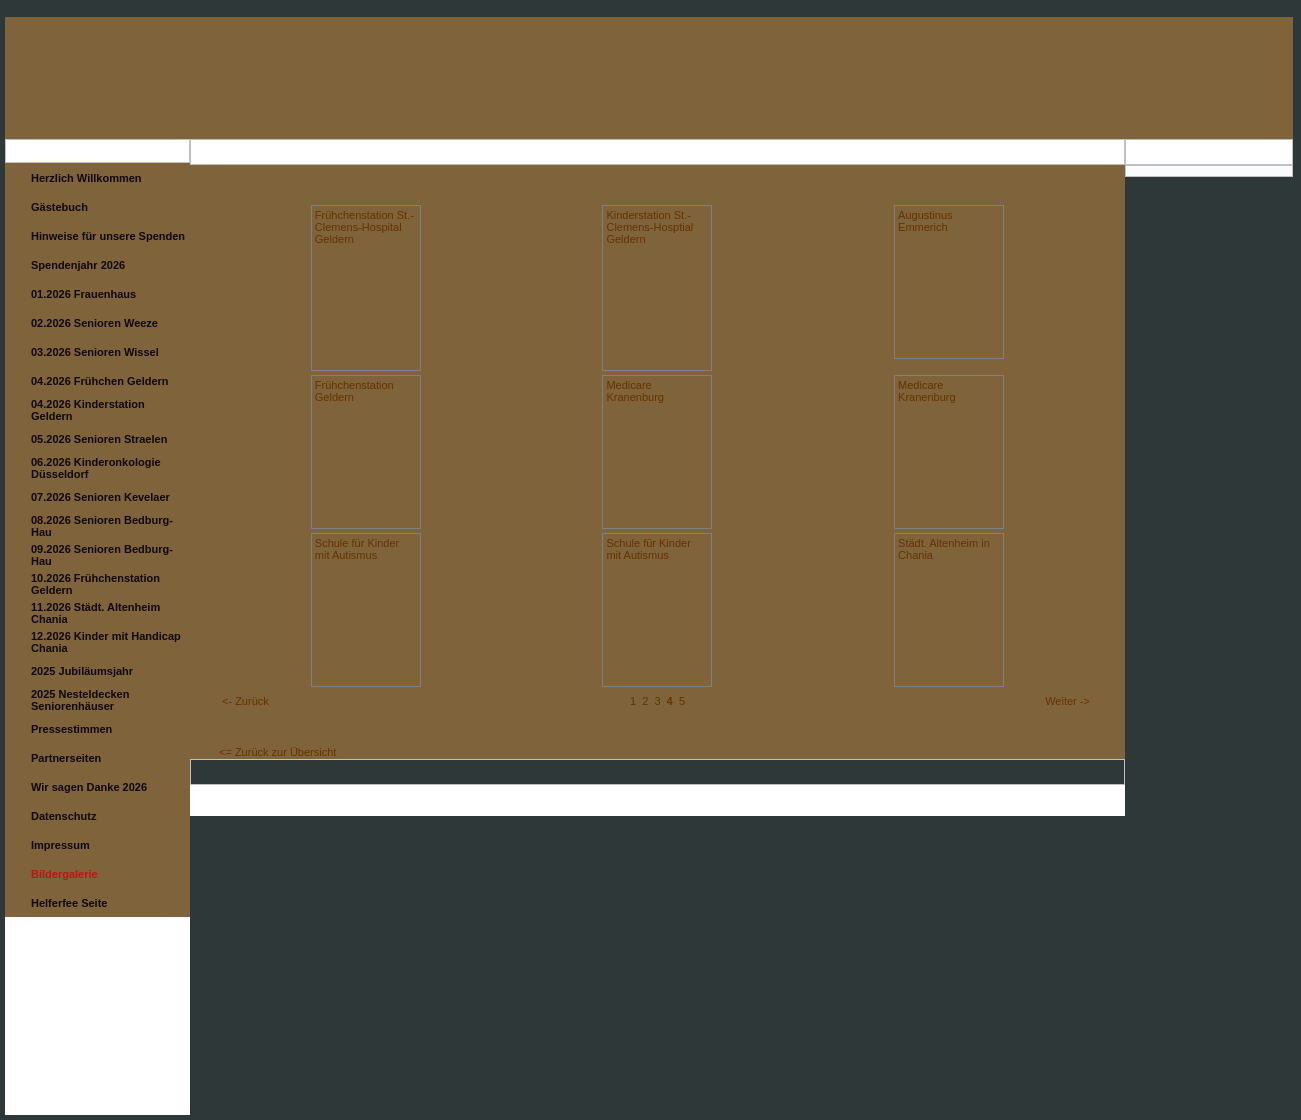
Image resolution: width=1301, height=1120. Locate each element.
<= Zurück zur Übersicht (277, 752)
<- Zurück (245, 701)
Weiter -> (1067, 701)
